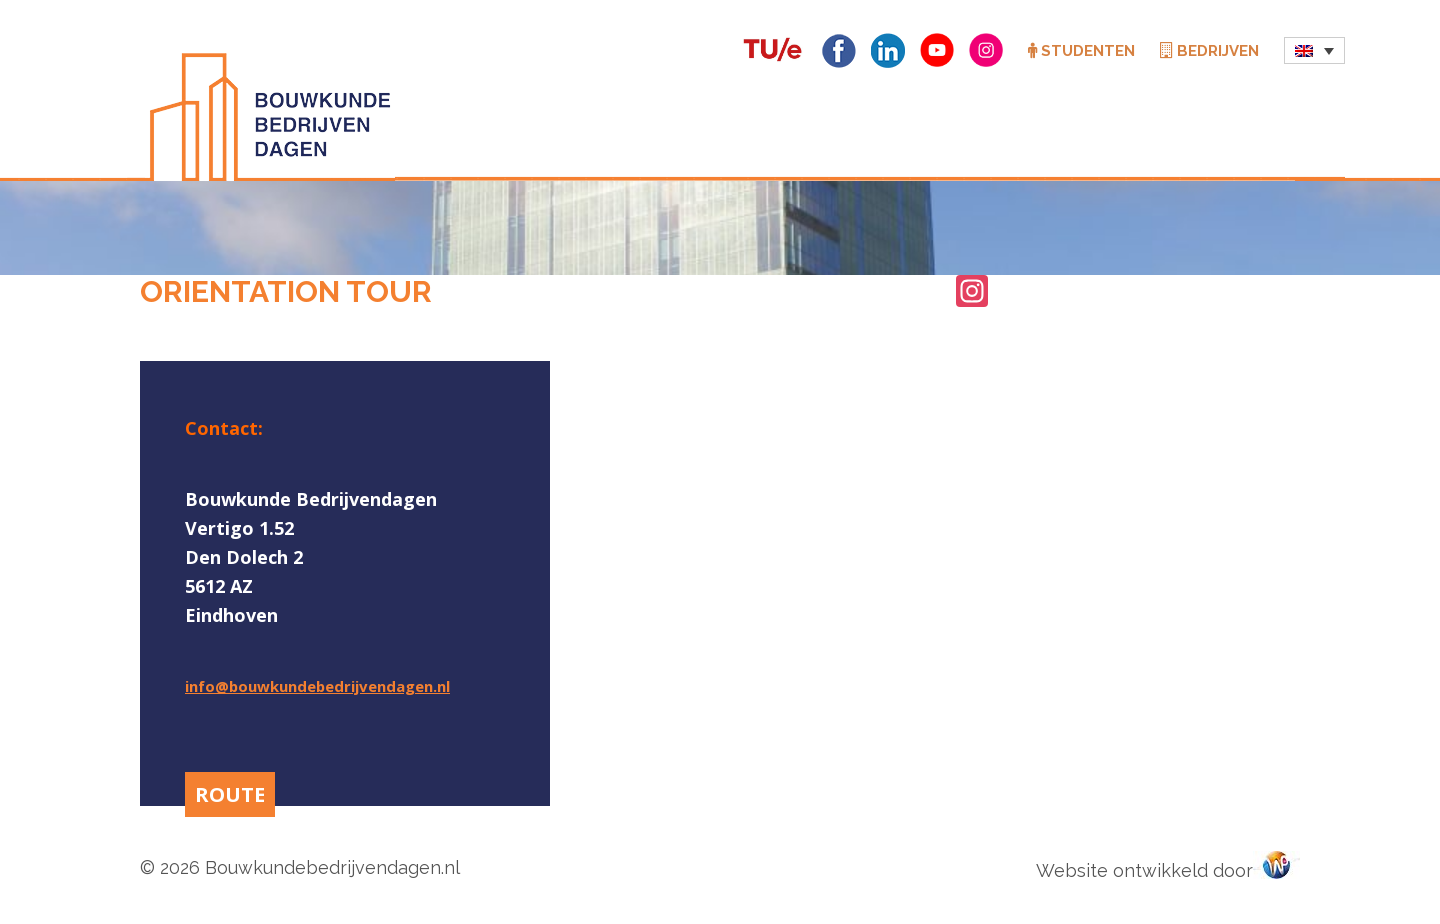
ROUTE (230, 794)
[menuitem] (1314, 50)
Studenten (1081, 51)
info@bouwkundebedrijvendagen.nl (317, 686)
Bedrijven (1209, 51)
